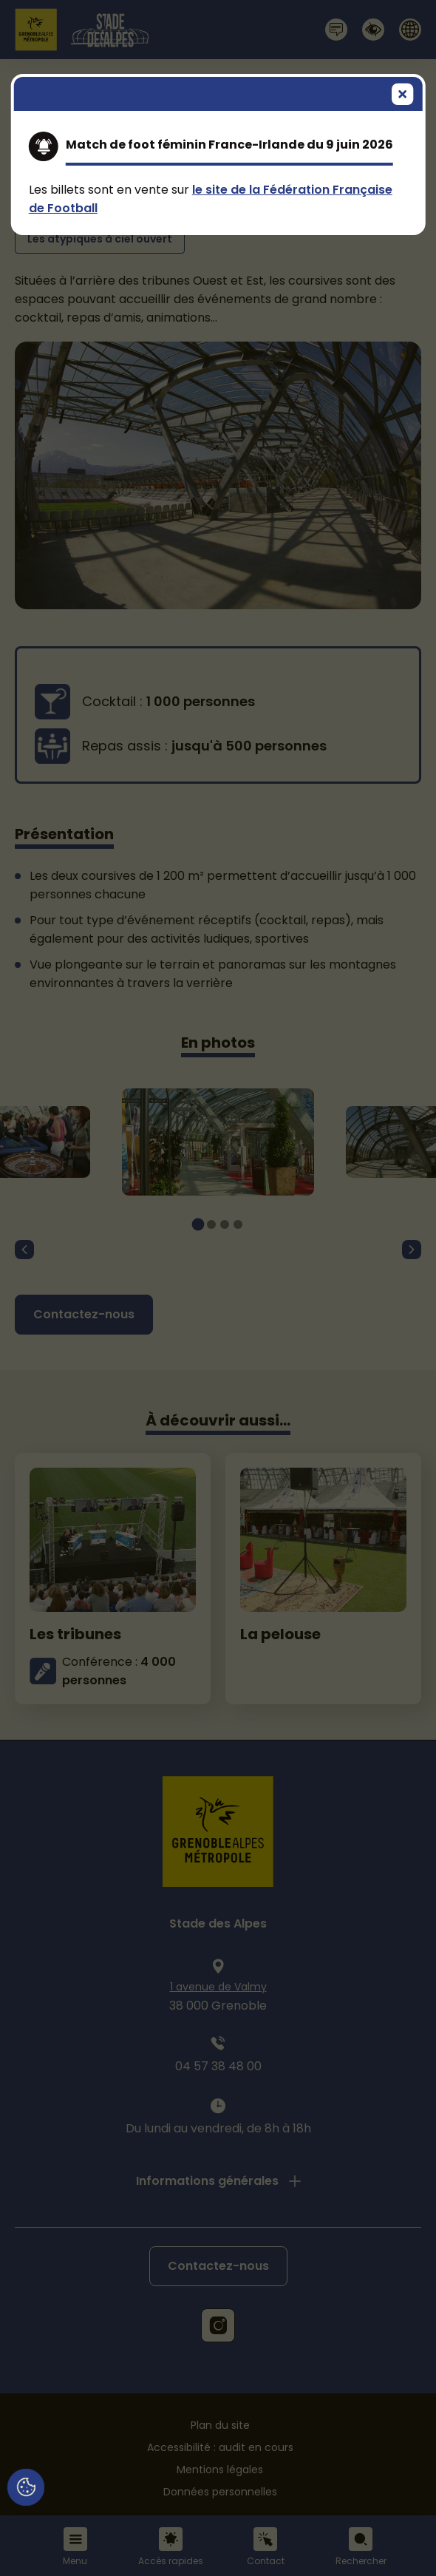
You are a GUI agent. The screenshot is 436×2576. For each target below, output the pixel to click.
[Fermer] (403, 95)
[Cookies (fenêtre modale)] (26, 2488)
